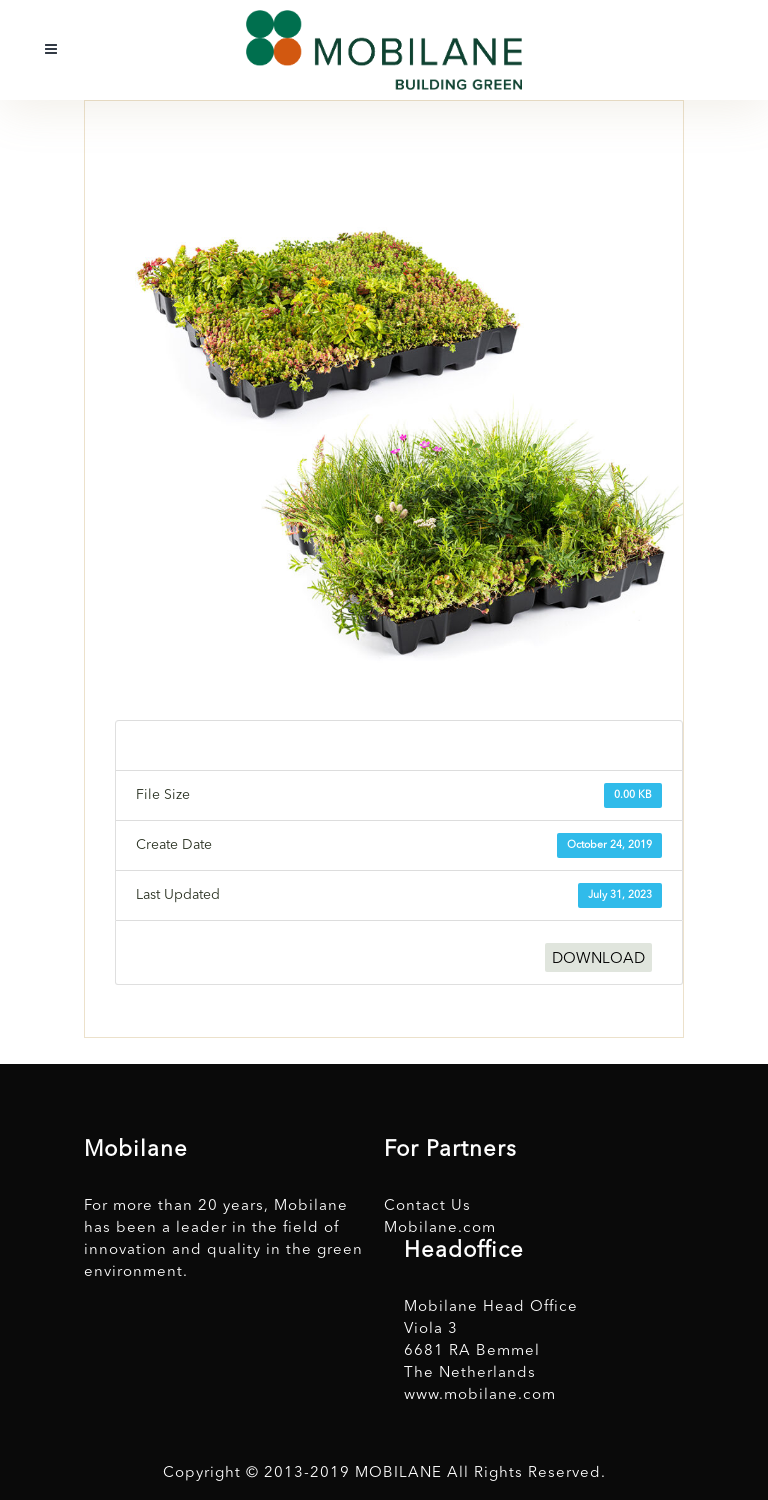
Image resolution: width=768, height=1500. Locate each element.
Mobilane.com (440, 1228)
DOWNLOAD (598, 959)
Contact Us (427, 1206)
